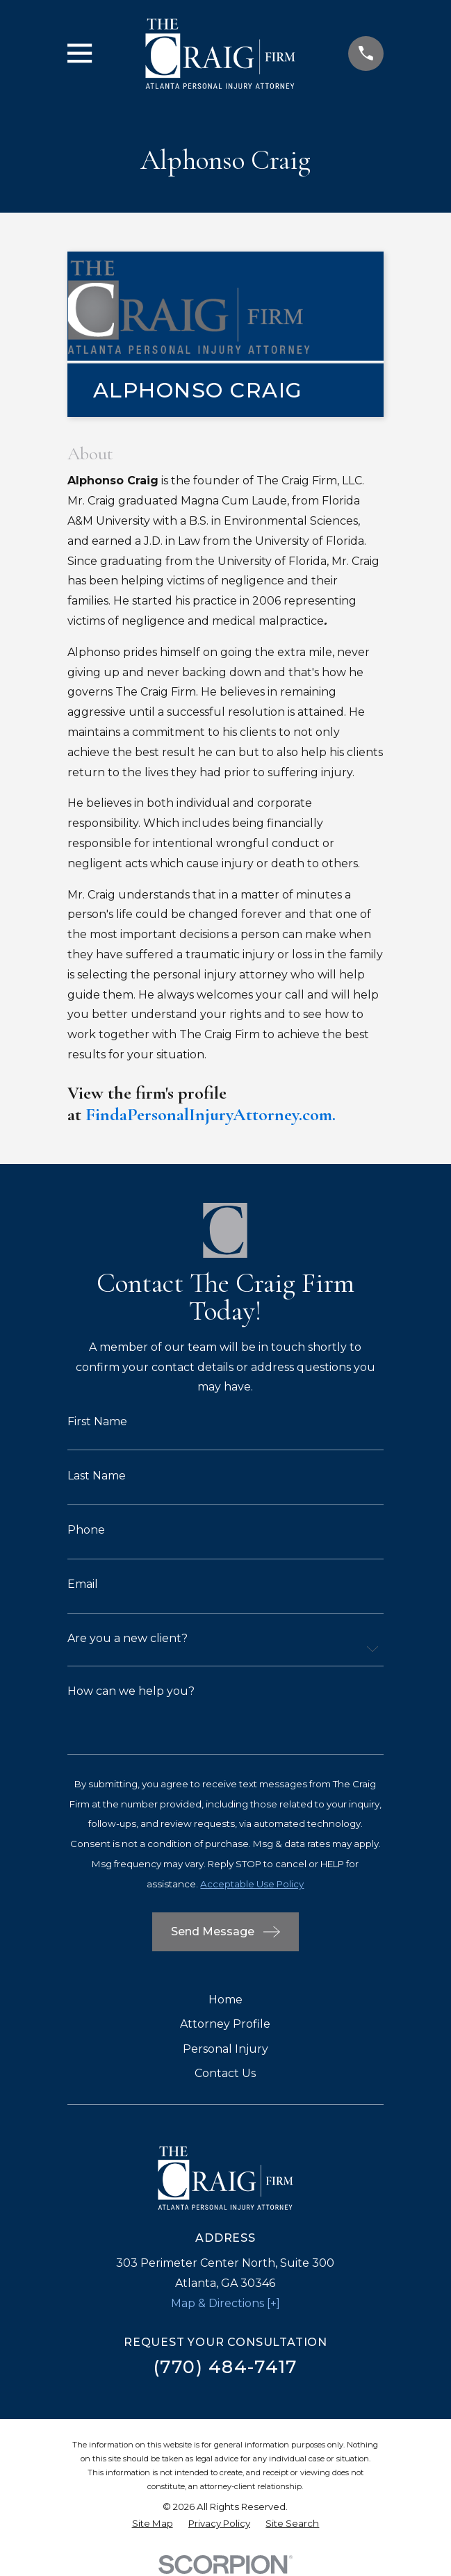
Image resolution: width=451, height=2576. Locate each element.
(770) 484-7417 (226, 2366)
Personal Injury (225, 2049)
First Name (97, 1421)
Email (82, 1584)
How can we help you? (131, 1691)
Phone (86, 1530)
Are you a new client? (127, 1638)
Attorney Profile (225, 2024)
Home (225, 1999)
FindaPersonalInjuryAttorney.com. (210, 1114)
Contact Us (225, 2073)
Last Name (96, 1476)
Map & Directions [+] (225, 2303)
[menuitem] (152, 2524)
